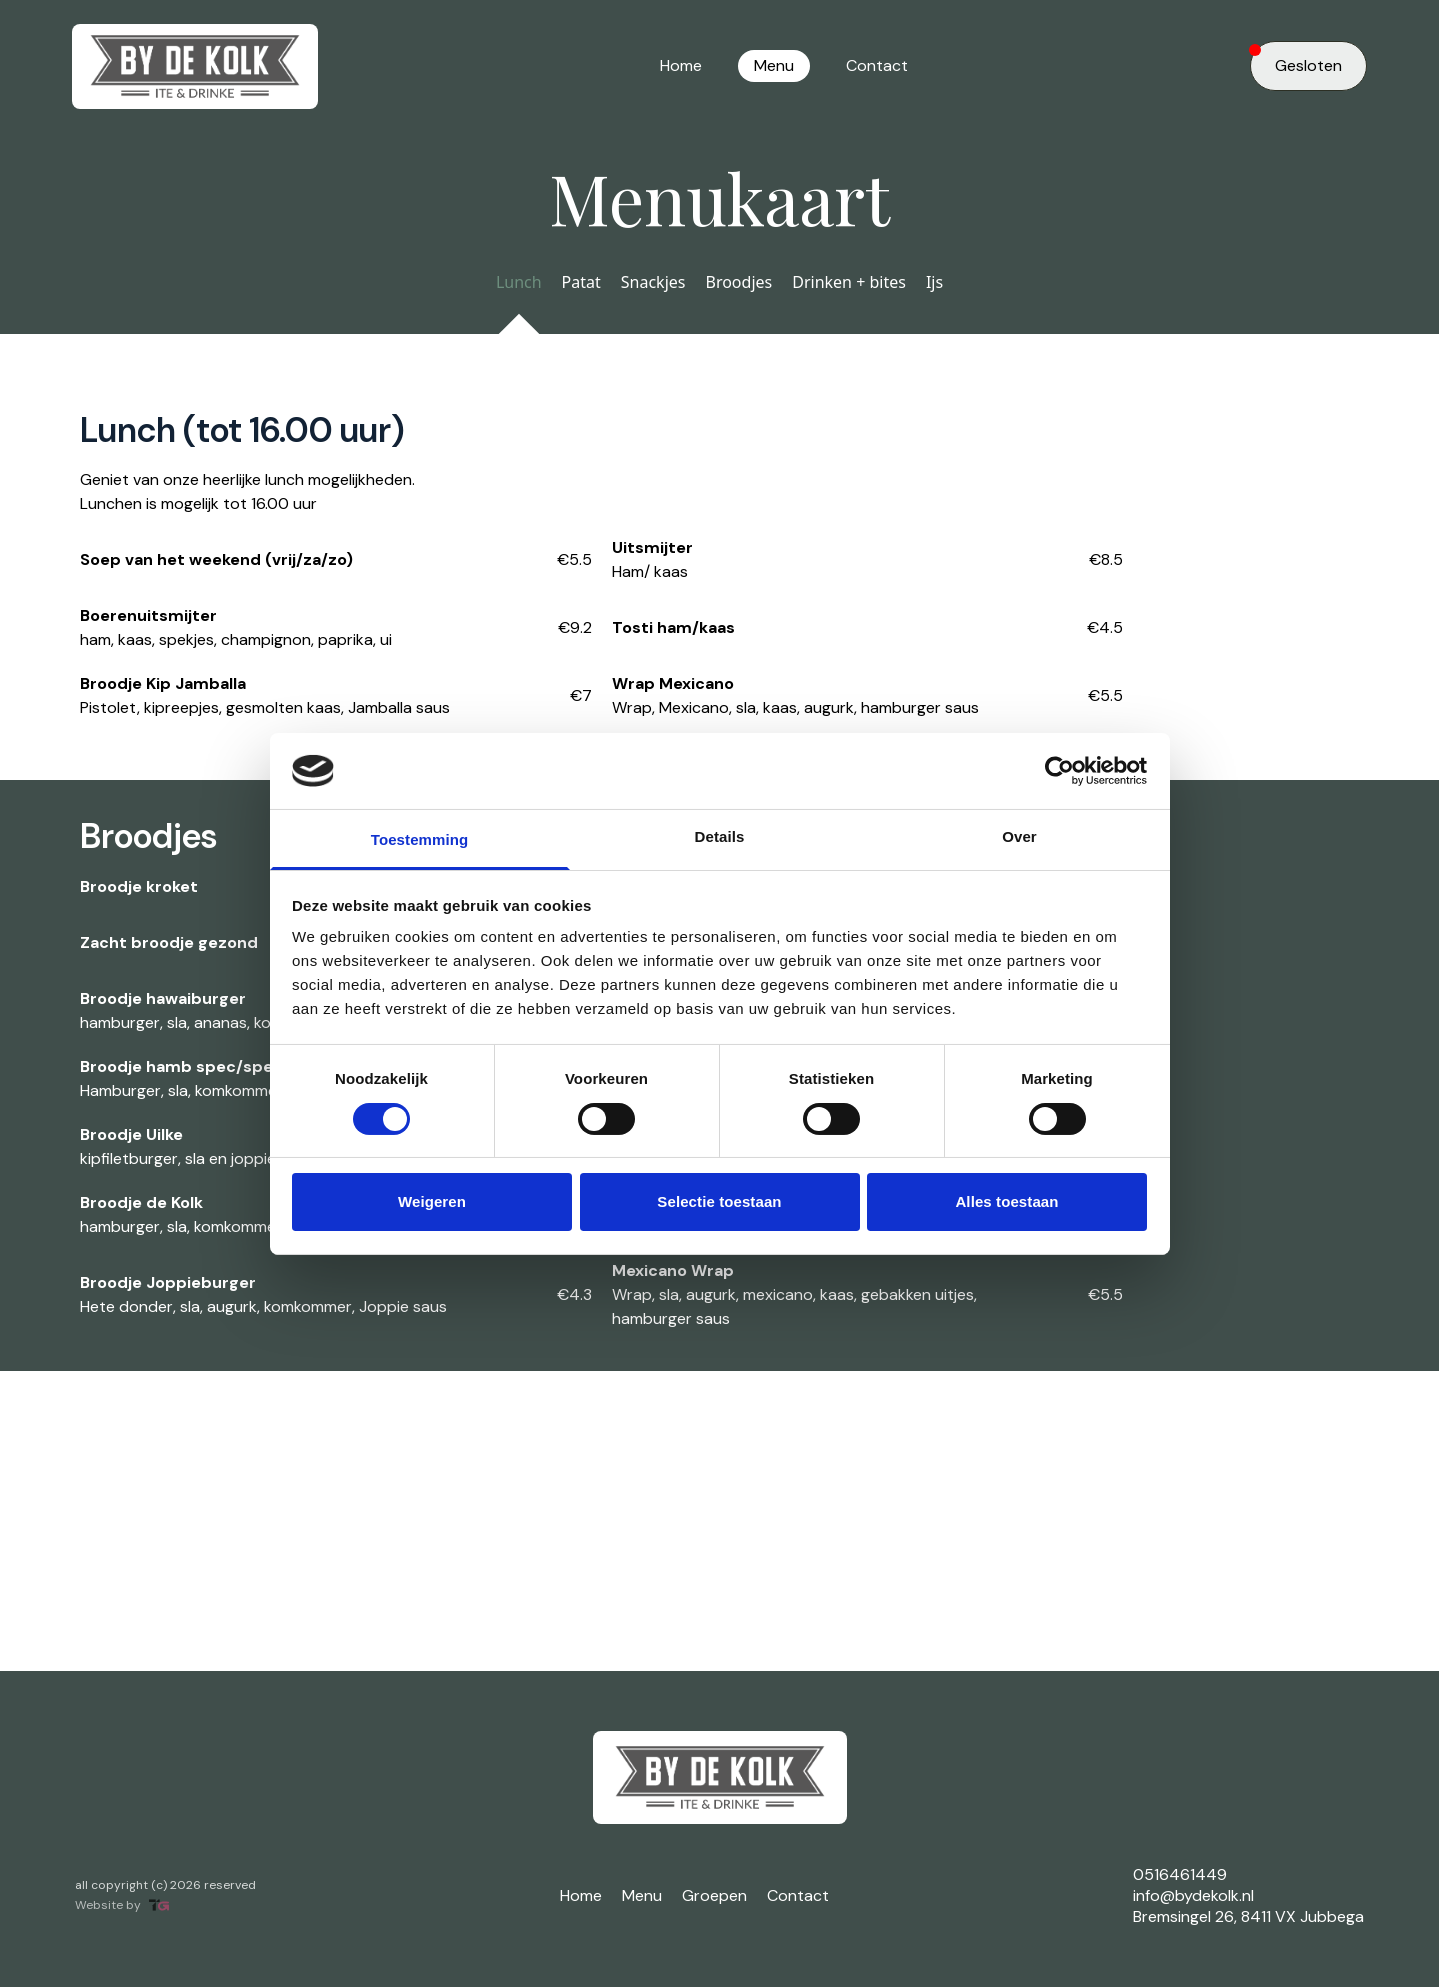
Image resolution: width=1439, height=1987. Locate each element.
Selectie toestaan (719, 1201)
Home (681, 65)
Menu (774, 65)
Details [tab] (720, 836)
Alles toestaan (1006, 1201)
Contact (877, 65)
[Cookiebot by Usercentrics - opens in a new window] (1059, 771)
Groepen (714, 1895)
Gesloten (1296, 60)
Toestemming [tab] (420, 839)
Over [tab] (1019, 836)
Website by (122, 1905)
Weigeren (432, 1201)
